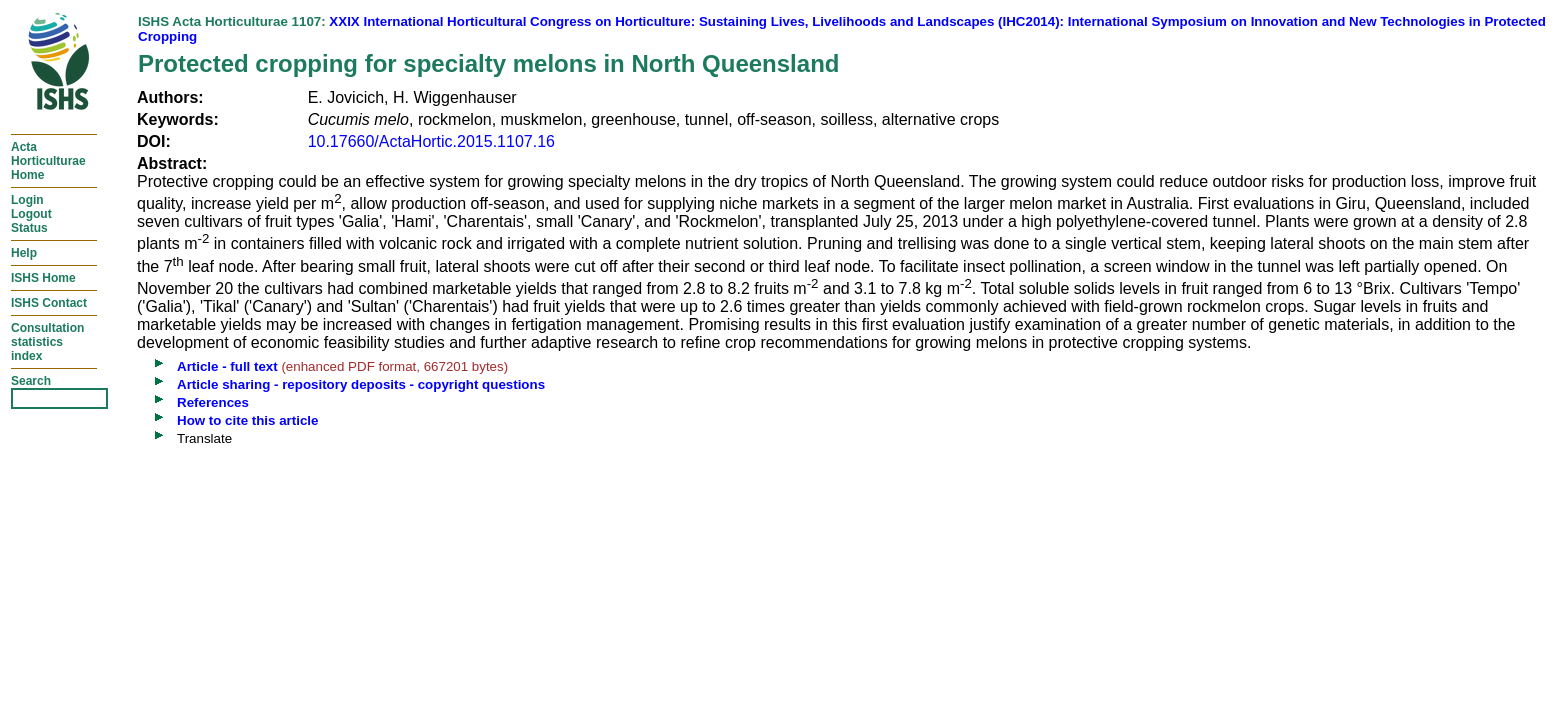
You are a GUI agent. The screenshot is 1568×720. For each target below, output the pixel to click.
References (213, 402)
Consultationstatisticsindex (47, 342)
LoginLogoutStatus (31, 214)
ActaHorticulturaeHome (48, 161)
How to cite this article (247, 420)
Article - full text (227, 366)
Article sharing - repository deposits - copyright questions (361, 384)
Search (31, 381)
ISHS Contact (49, 303)
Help (24, 253)
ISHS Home (43, 278)
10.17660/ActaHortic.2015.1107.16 (431, 141)
